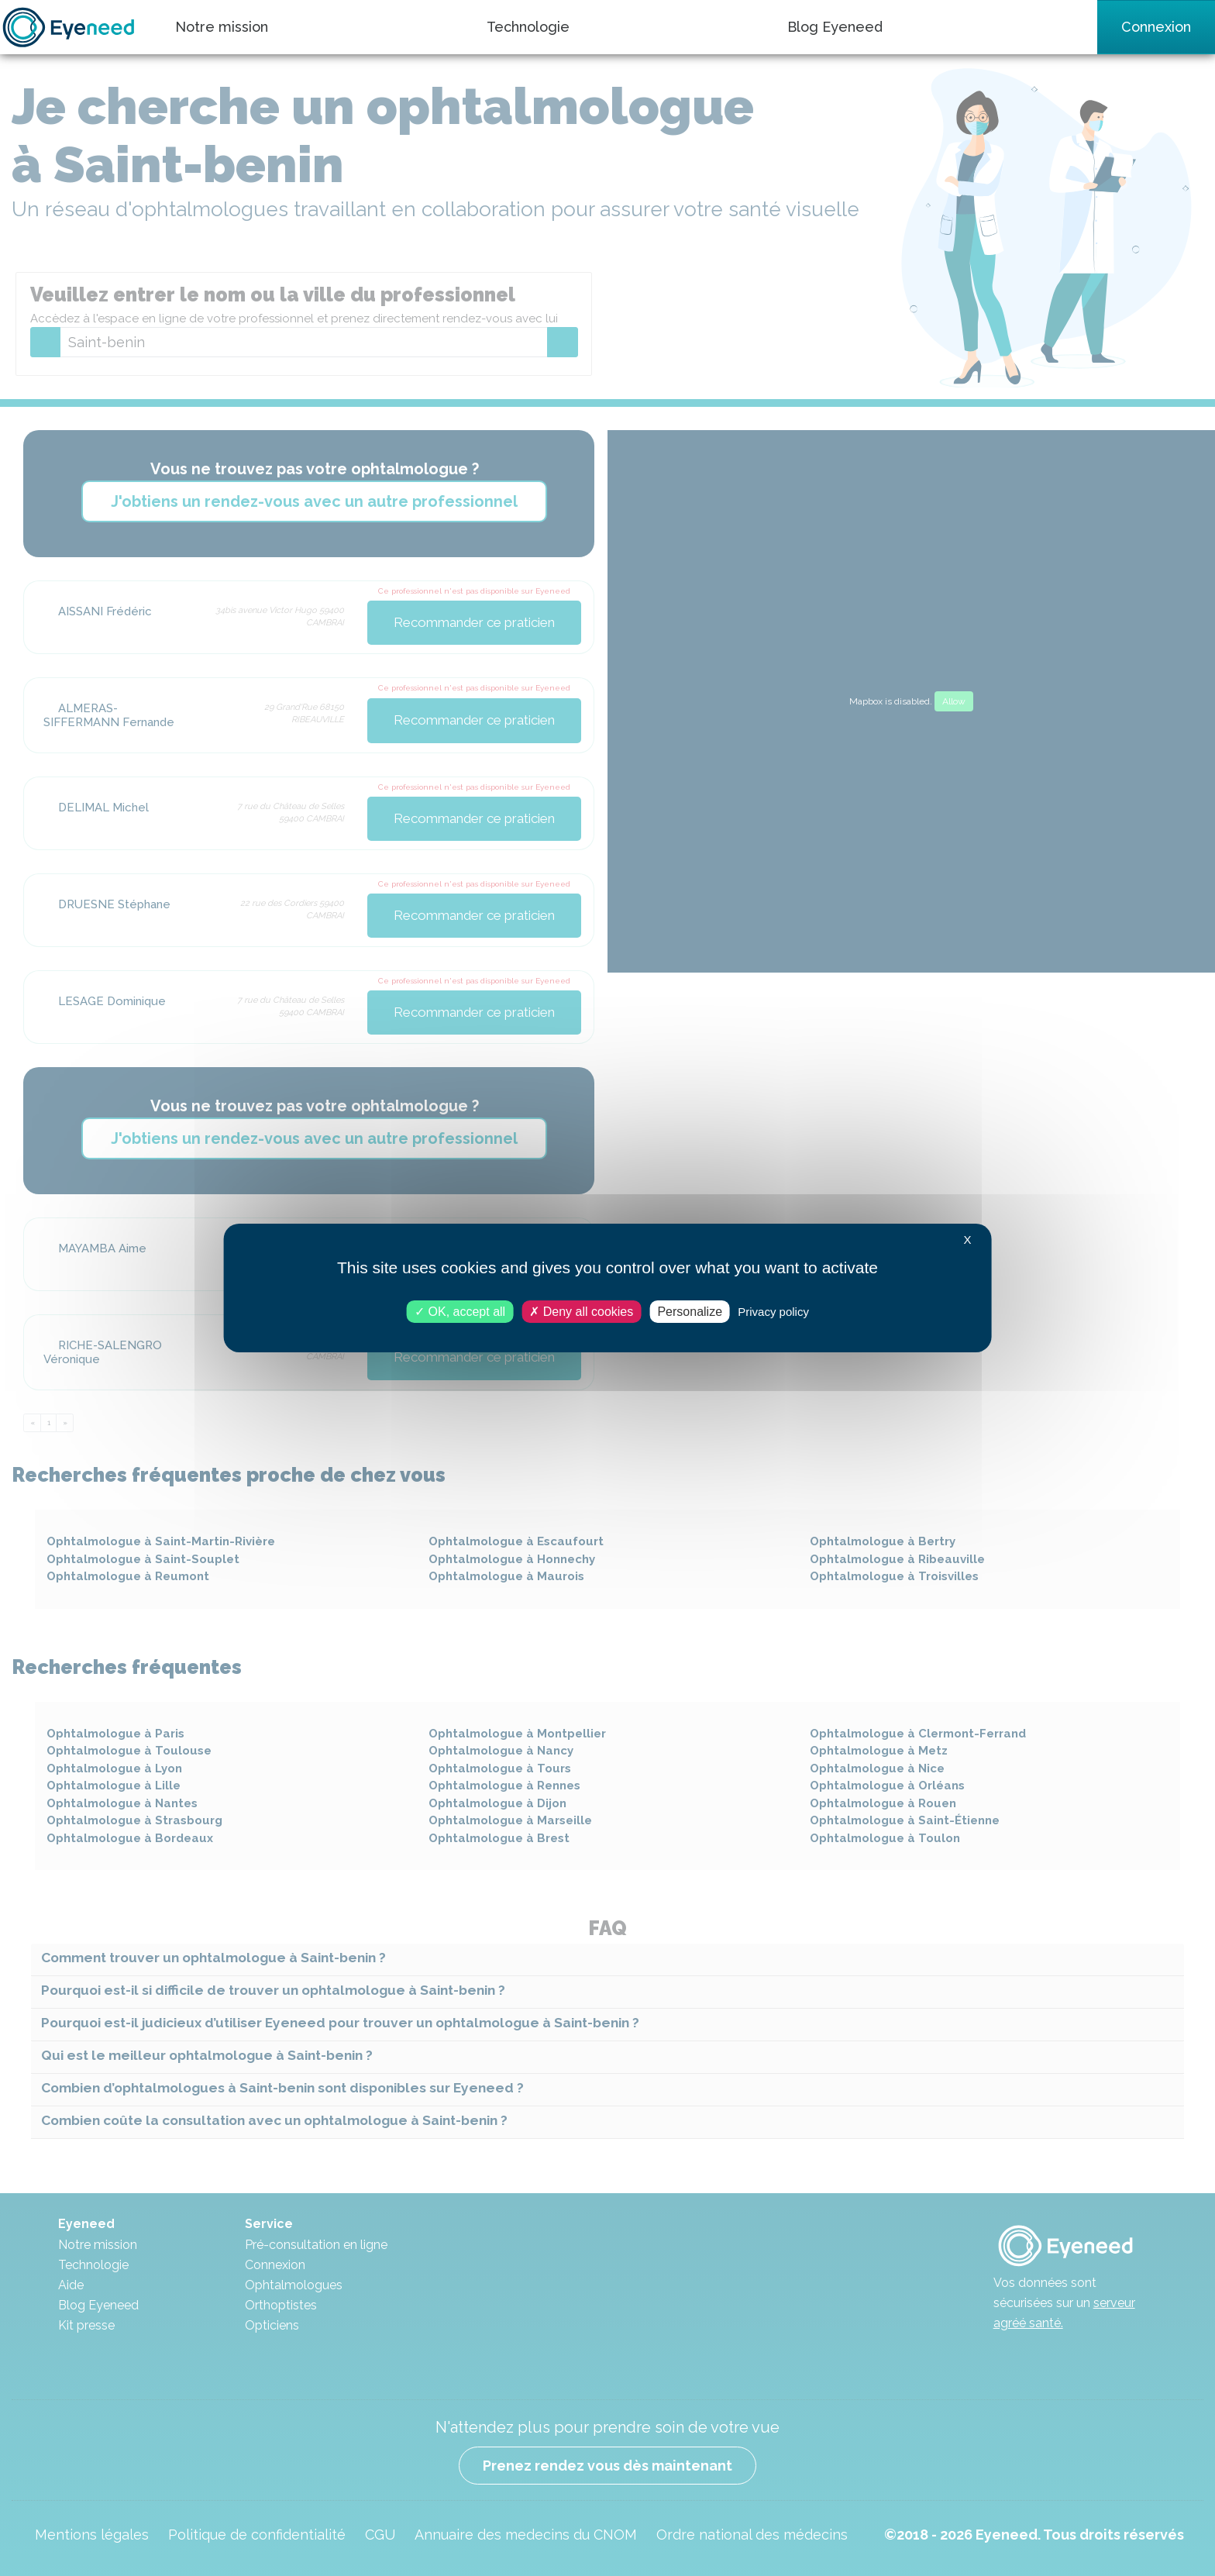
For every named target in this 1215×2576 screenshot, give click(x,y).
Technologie (528, 27)
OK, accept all (460, 1311)
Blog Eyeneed (835, 27)
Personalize (689, 1311)
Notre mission (221, 27)
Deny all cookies (581, 1311)
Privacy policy (773, 1311)
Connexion (1156, 27)
